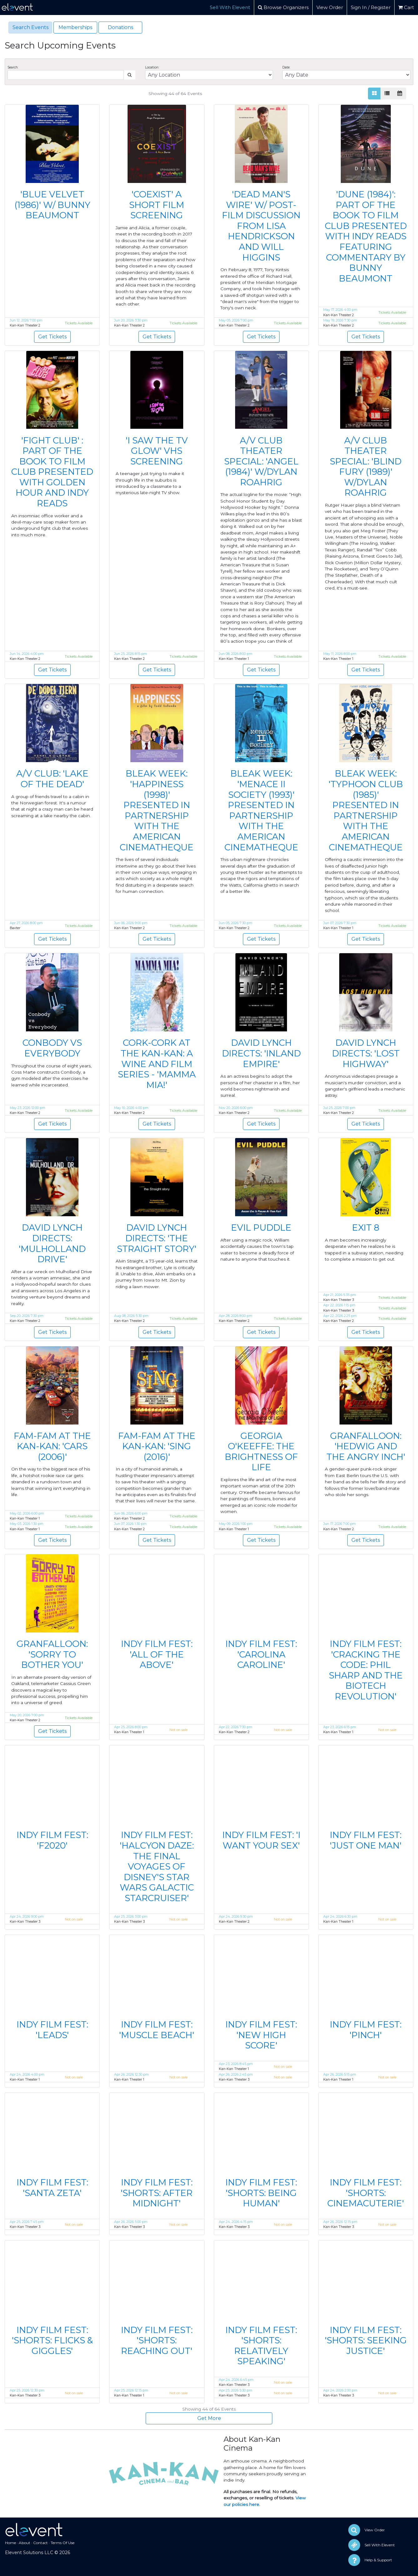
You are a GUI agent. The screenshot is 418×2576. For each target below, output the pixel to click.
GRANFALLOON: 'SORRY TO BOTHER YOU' (52, 1654)
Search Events (30, 27)
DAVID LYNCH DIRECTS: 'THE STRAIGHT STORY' (156, 1238)
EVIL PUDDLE (261, 1227)
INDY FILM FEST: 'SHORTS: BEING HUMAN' (261, 2193)
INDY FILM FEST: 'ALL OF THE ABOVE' (157, 1654)
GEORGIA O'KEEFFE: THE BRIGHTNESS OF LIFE (261, 1451)
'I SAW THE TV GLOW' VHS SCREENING (157, 451)
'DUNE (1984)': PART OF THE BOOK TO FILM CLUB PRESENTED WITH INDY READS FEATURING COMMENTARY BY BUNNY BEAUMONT (366, 236)
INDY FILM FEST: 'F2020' (52, 1840)
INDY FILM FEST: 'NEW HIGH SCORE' (261, 2035)
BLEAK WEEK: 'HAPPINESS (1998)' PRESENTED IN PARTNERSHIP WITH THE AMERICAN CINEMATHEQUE (157, 810)
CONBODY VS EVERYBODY (52, 1048)
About (24, 2542)
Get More (209, 2418)
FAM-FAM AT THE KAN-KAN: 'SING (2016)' (156, 1446)
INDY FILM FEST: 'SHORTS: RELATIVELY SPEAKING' (261, 2346)
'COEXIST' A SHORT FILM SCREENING (156, 204)
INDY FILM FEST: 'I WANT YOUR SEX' (261, 1840)
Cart (406, 7)
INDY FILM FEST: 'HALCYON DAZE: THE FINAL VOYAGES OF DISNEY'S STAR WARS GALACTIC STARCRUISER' (157, 1866)
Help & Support (378, 2560)
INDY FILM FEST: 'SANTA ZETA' (52, 2187)
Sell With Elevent (230, 7)
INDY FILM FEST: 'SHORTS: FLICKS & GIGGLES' (52, 2340)
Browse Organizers (283, 7)
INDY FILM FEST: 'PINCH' (365, 2029)
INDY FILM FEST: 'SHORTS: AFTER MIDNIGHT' (157, 2193)
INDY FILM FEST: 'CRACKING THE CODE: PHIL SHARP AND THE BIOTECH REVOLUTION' (366, 1670)
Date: (286, 67)
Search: (13, 67)
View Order (329, 7)
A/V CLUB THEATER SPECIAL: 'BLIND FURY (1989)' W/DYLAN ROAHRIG (365, 466)
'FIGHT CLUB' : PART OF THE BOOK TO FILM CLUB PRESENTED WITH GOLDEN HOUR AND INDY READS (52, 472)
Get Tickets (52, 337)
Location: (152, 67)
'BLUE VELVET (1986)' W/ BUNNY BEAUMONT (52, 204)
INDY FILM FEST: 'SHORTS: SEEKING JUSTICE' (366, 2340)
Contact (40, 2542)
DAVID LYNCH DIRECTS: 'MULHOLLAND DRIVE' (52, 1243)
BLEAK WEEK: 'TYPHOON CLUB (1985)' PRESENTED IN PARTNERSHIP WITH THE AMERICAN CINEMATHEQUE (366, 810)
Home (10, 2542)
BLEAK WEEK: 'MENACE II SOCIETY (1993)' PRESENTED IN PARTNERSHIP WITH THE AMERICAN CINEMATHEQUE (261, 810)
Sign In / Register (370, 7)
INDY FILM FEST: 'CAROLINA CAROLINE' (261, 1654)
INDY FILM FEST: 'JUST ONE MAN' (365, 1840)
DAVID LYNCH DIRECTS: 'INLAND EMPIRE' (261, 1053)
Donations (120, 27)
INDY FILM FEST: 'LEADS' (52, 2029)
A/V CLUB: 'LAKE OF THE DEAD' (52, 778)
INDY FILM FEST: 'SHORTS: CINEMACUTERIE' (365, 2193)
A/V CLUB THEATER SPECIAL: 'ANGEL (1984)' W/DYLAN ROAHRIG (261, 461)
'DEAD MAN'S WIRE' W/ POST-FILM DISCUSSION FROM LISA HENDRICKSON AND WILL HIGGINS (261, 226)
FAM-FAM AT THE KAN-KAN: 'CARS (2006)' (52, 1446)
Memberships (75, 27)
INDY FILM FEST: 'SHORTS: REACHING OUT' (157, 2340)
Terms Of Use (62, 2542)
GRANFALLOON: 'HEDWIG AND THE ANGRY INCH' (365, 1446)
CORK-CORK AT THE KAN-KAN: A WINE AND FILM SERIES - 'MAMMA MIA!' (157, 1063)
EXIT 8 (365, 1227)
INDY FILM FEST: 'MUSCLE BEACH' (156, 2029)
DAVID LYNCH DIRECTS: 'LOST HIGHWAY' (366, 1053)
